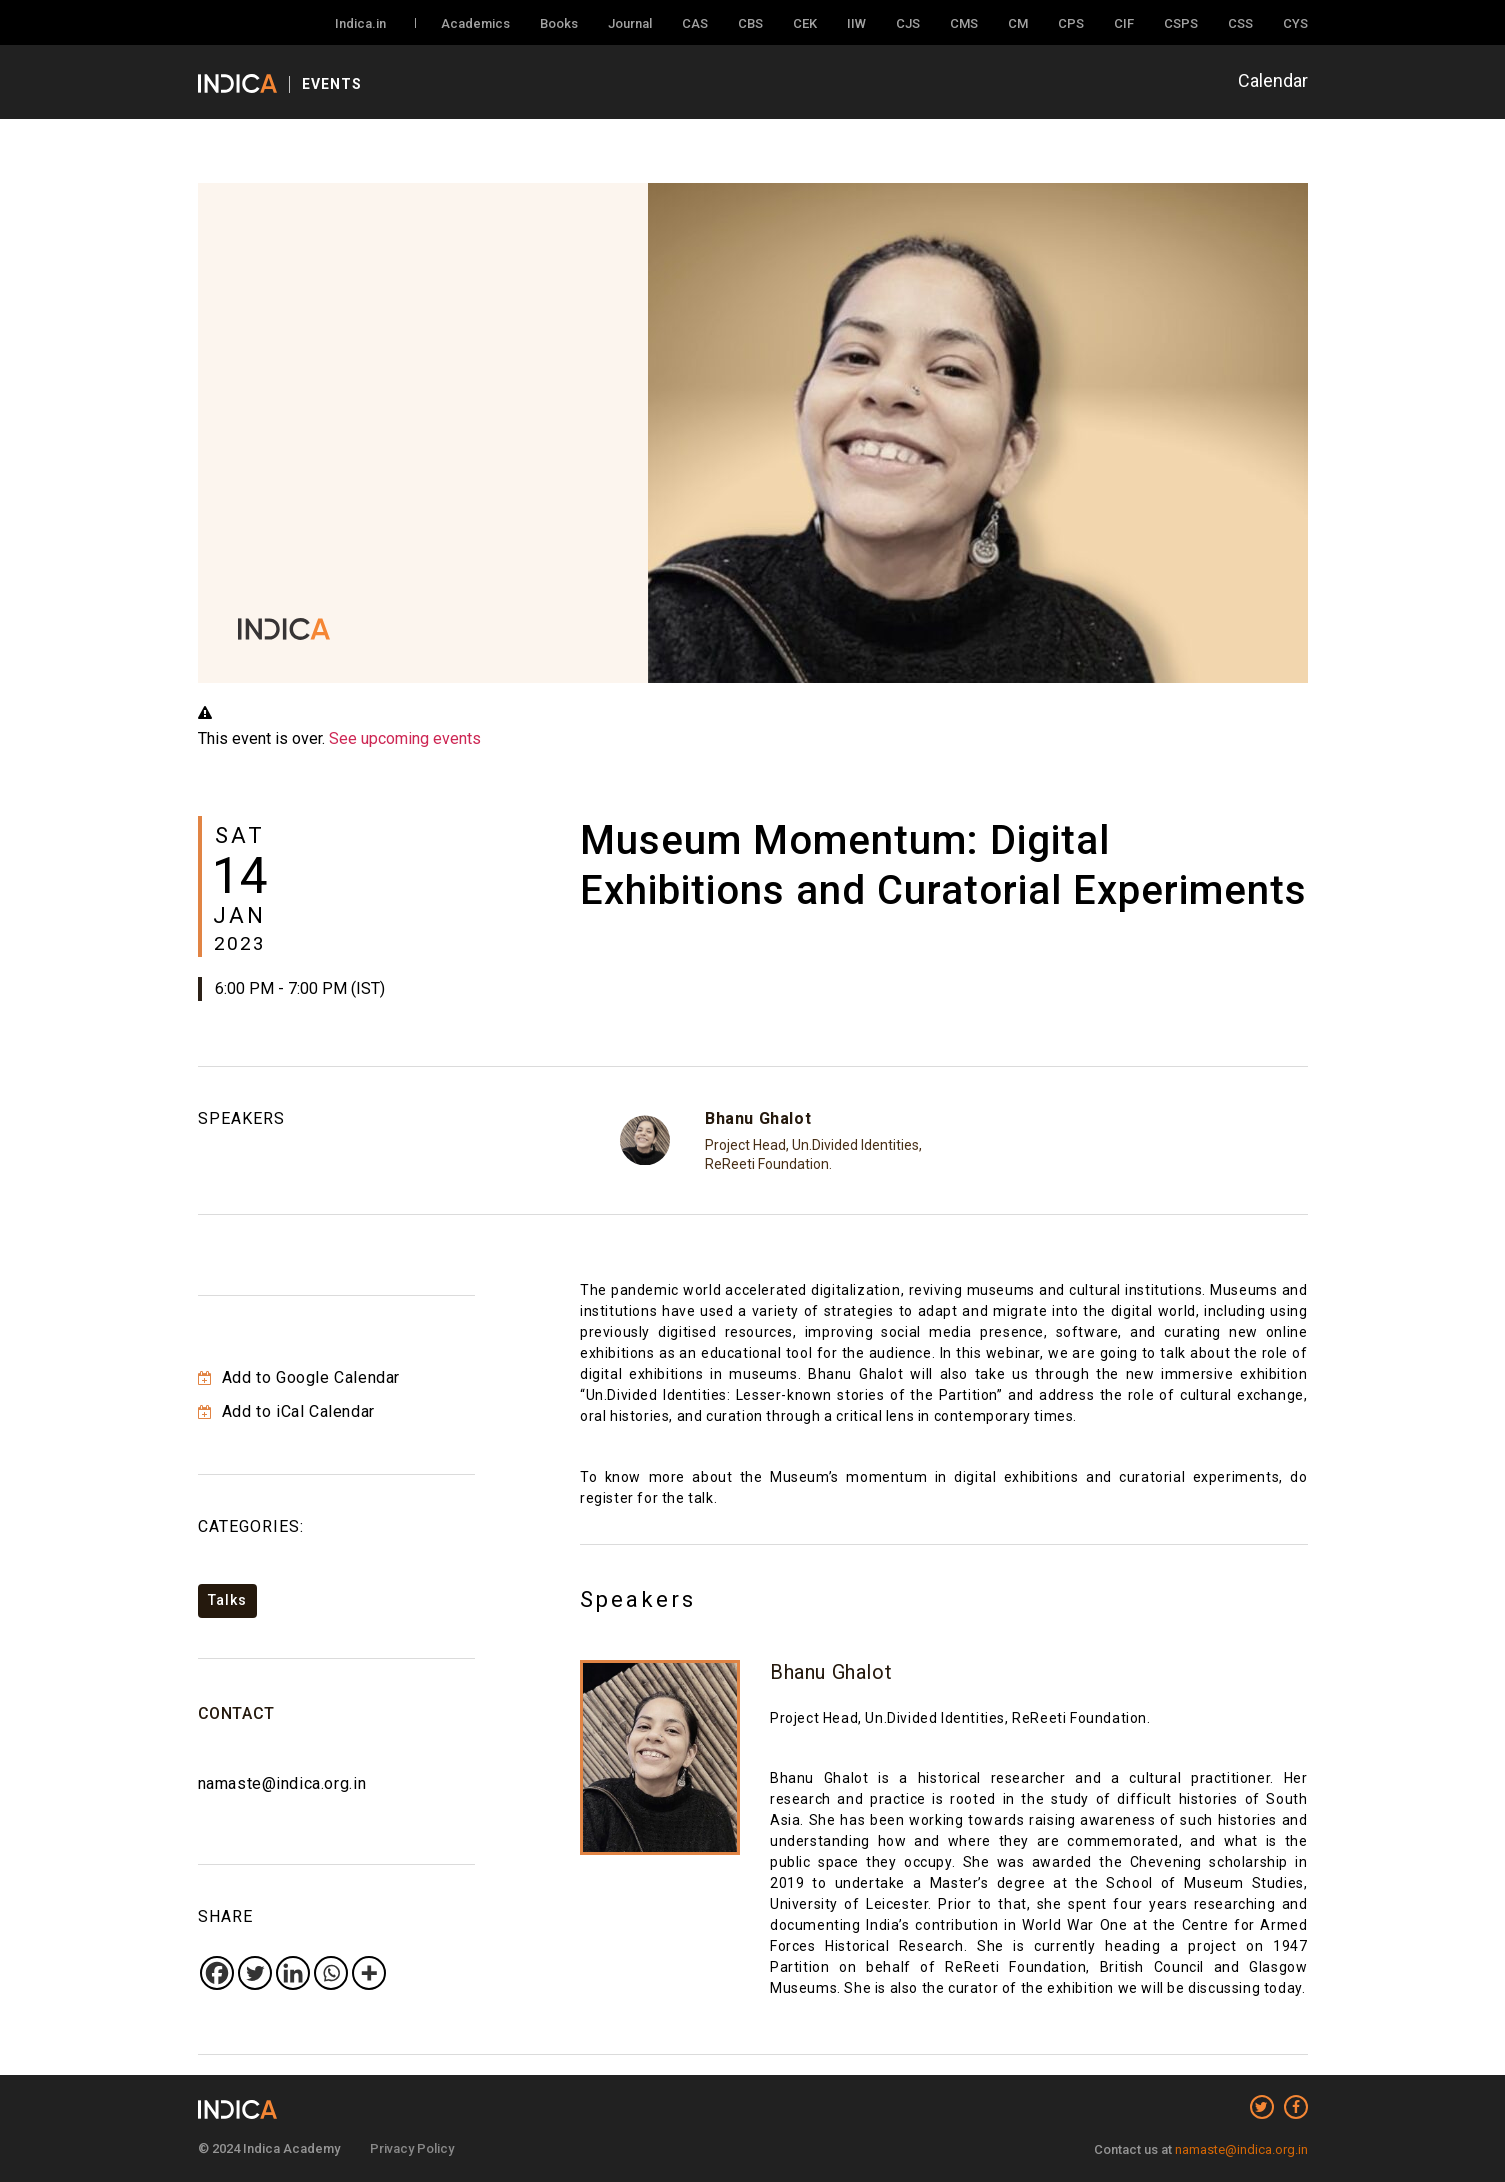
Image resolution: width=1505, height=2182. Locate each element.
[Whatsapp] (331, 1973)
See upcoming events (405, 738)
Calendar (1273, 80)
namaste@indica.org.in (282, 1783)
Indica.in (360, 23)
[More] (369, 1973)
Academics (475, 23)
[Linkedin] (293, 1973)
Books (559, 23)
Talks (227, 1600)
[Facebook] (217, 1973)
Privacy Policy (412, 2148)
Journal (630, 23)
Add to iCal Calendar (286, 1411)
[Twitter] (255, 1973)
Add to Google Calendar (299, 1377)
